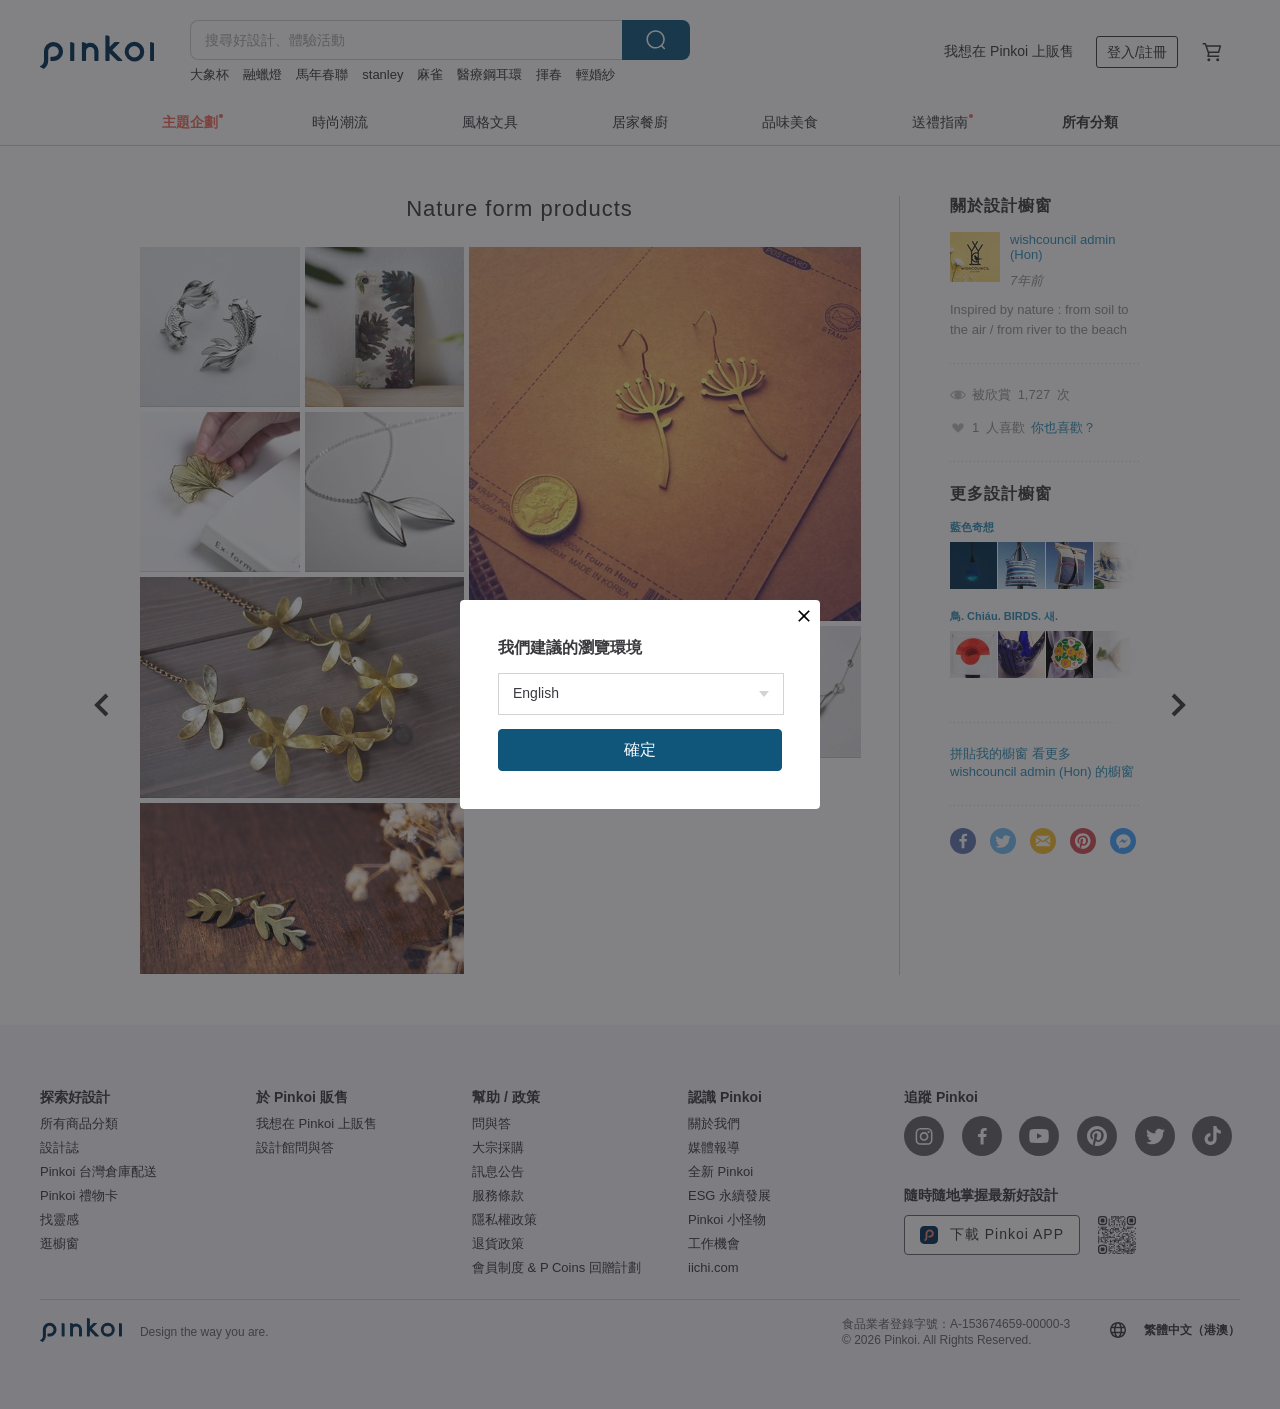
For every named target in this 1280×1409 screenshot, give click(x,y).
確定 (640, 749)
